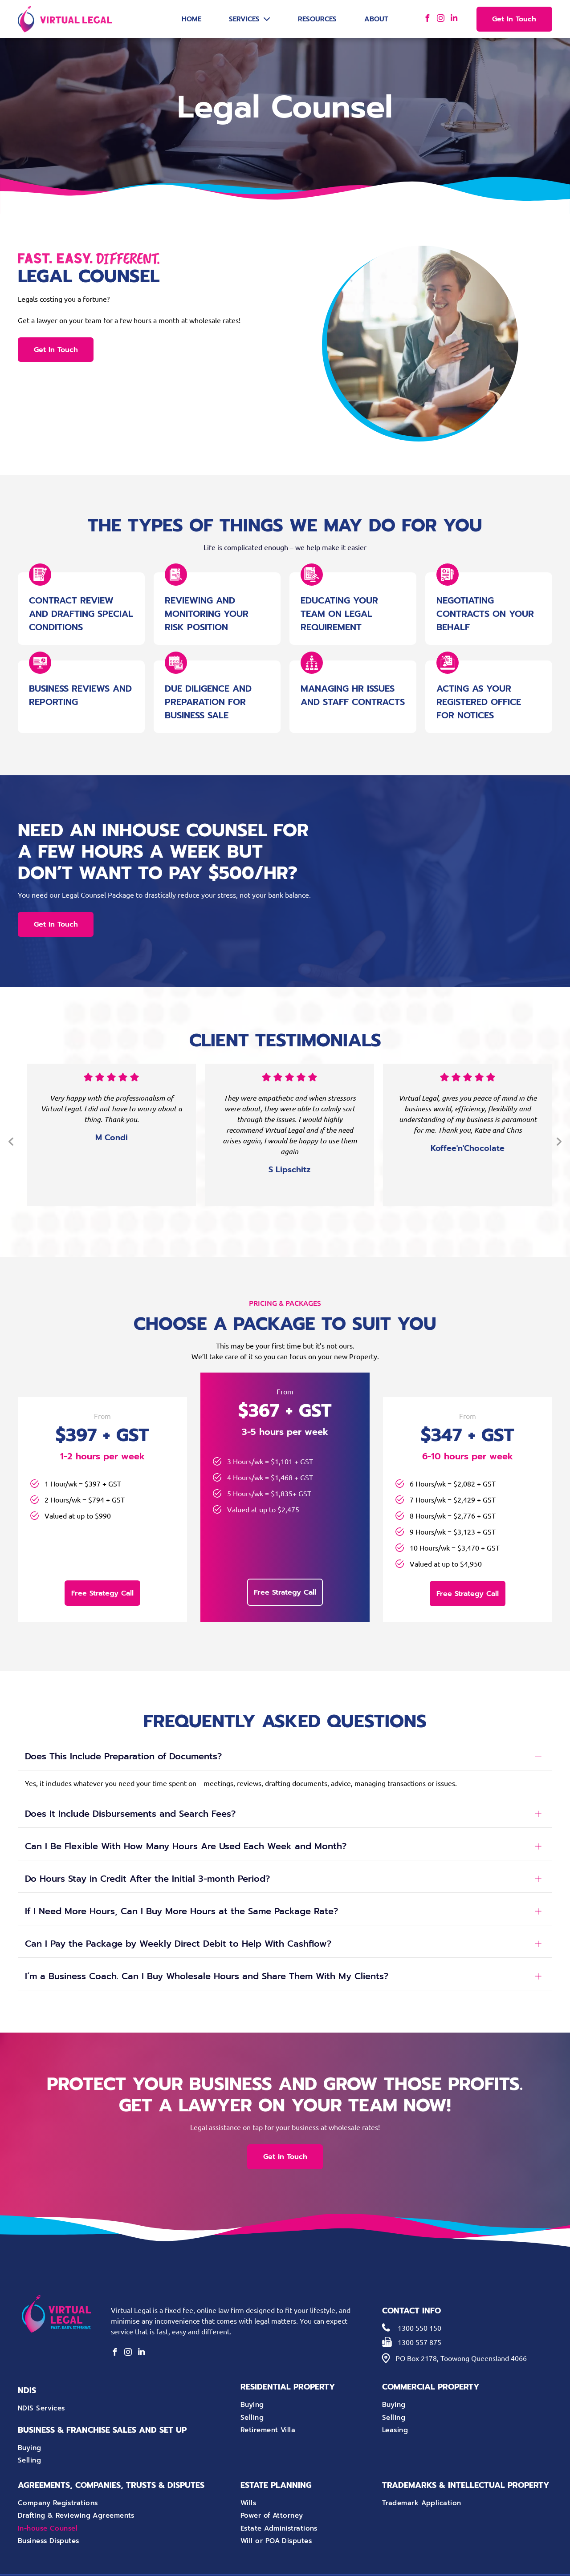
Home (191, 19)
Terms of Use (408, 2563)
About (376, 19)
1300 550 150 (419, 2302)
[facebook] (427, 19)
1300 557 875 (419, 2317)
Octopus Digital (476, 2562)
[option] (111, 1135)
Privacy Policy (372, 2563)
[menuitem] (99, 2383)
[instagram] (441, 19)
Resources (317, 19)
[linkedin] (454, 19)
